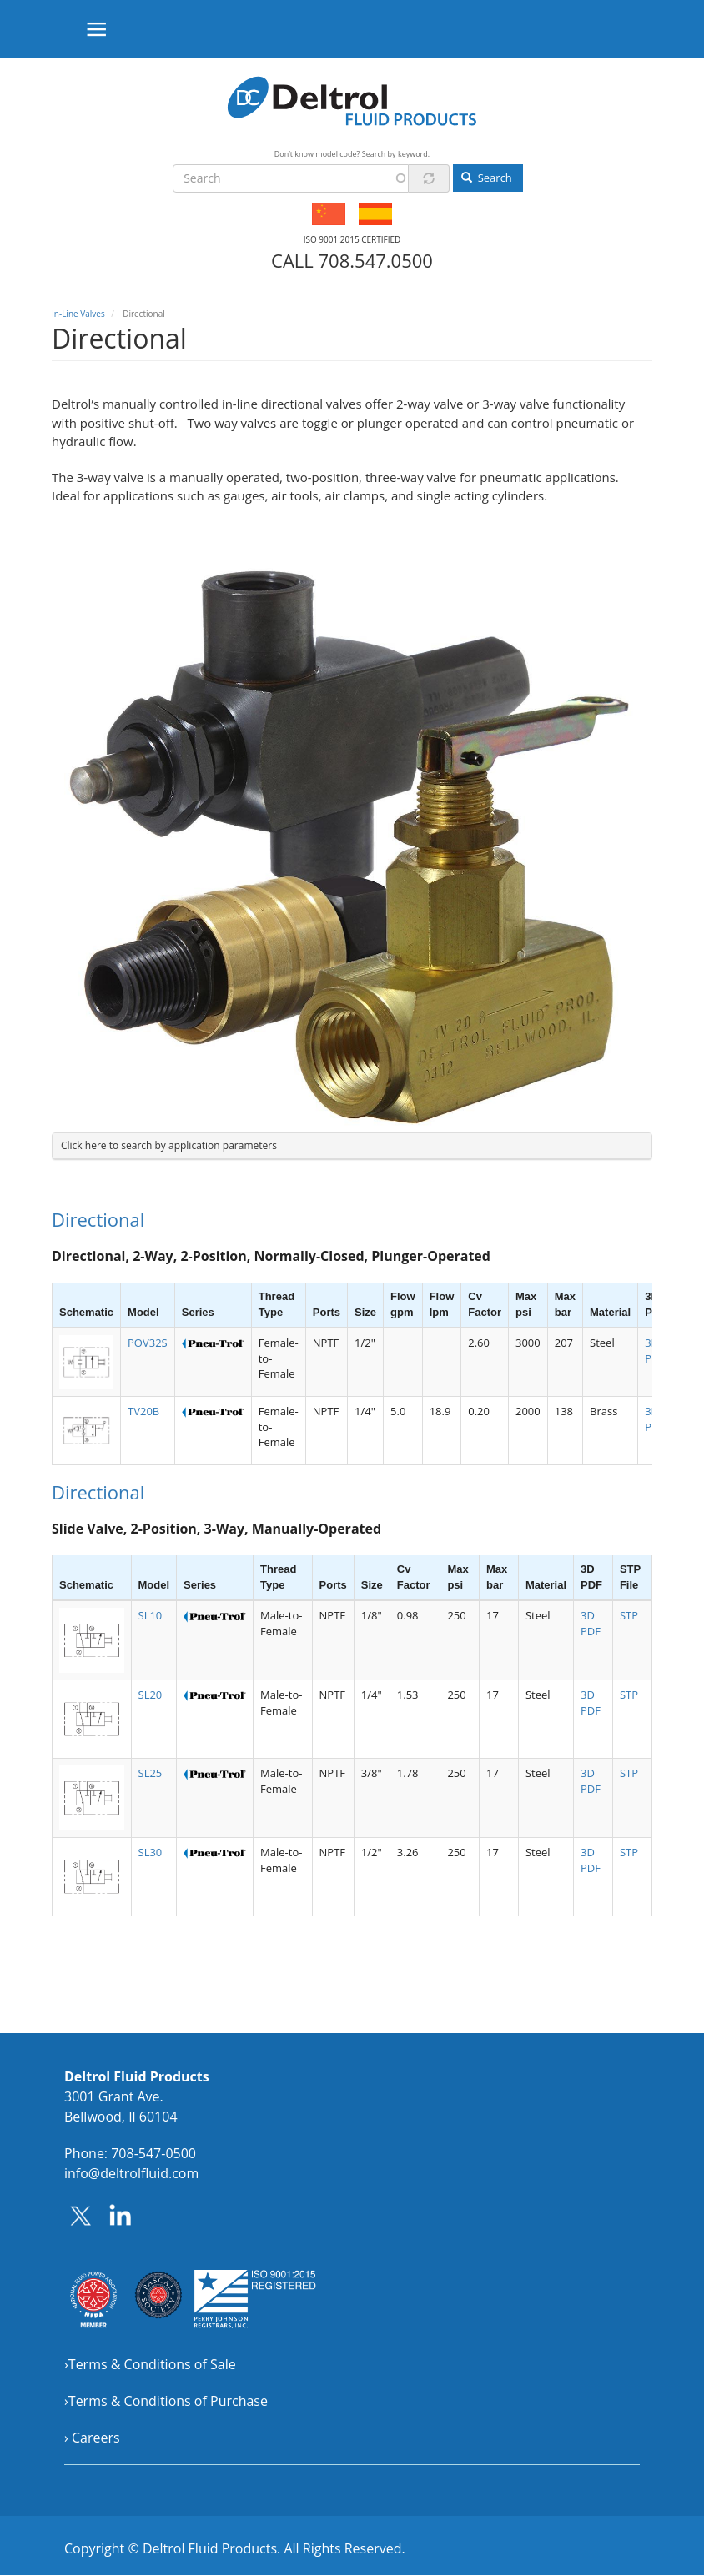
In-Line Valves (78, 313)
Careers (96, 2437)
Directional (98, 1219)
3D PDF (591, 1623)
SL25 (150, 1772)
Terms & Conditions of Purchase (168, 2401)
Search (486, 177)
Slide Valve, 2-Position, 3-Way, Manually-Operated (216, 1528)
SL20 (150, 1694)
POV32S (148, 1342)
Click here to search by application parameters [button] (169, 1145)
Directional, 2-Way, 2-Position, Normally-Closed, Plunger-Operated (271, 1256)
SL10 (150, 1615)
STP (629, 1615)
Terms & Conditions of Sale (152, 2364)
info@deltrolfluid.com (131, 2173)
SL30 (150, 1852)
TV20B (143, 1411)
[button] (86, 1362)
